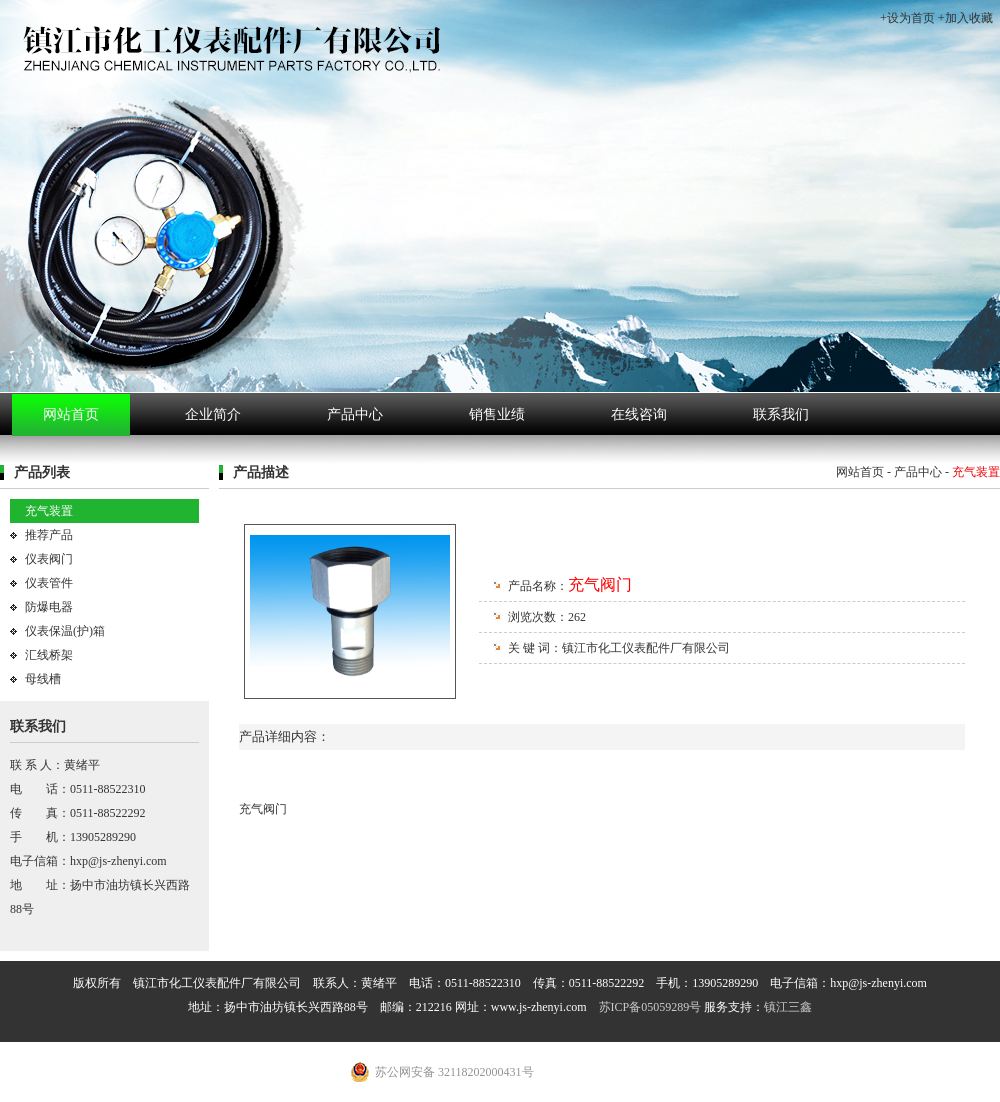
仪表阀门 (49, 559)
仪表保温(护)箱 (65, 631)
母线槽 (43, 679)
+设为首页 (907, 18)
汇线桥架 (49, 655)
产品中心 (355, 414)
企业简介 (213, 414)
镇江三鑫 (788, 1007)
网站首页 (71, 414)
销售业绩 (497, 414)
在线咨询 (639, 414)
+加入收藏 (965, 18)
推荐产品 (49, 535)
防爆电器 (49, 607)
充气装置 (49, 511)
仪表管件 (49, 583)
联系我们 (781, 414)
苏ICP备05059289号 (650, 1007)
